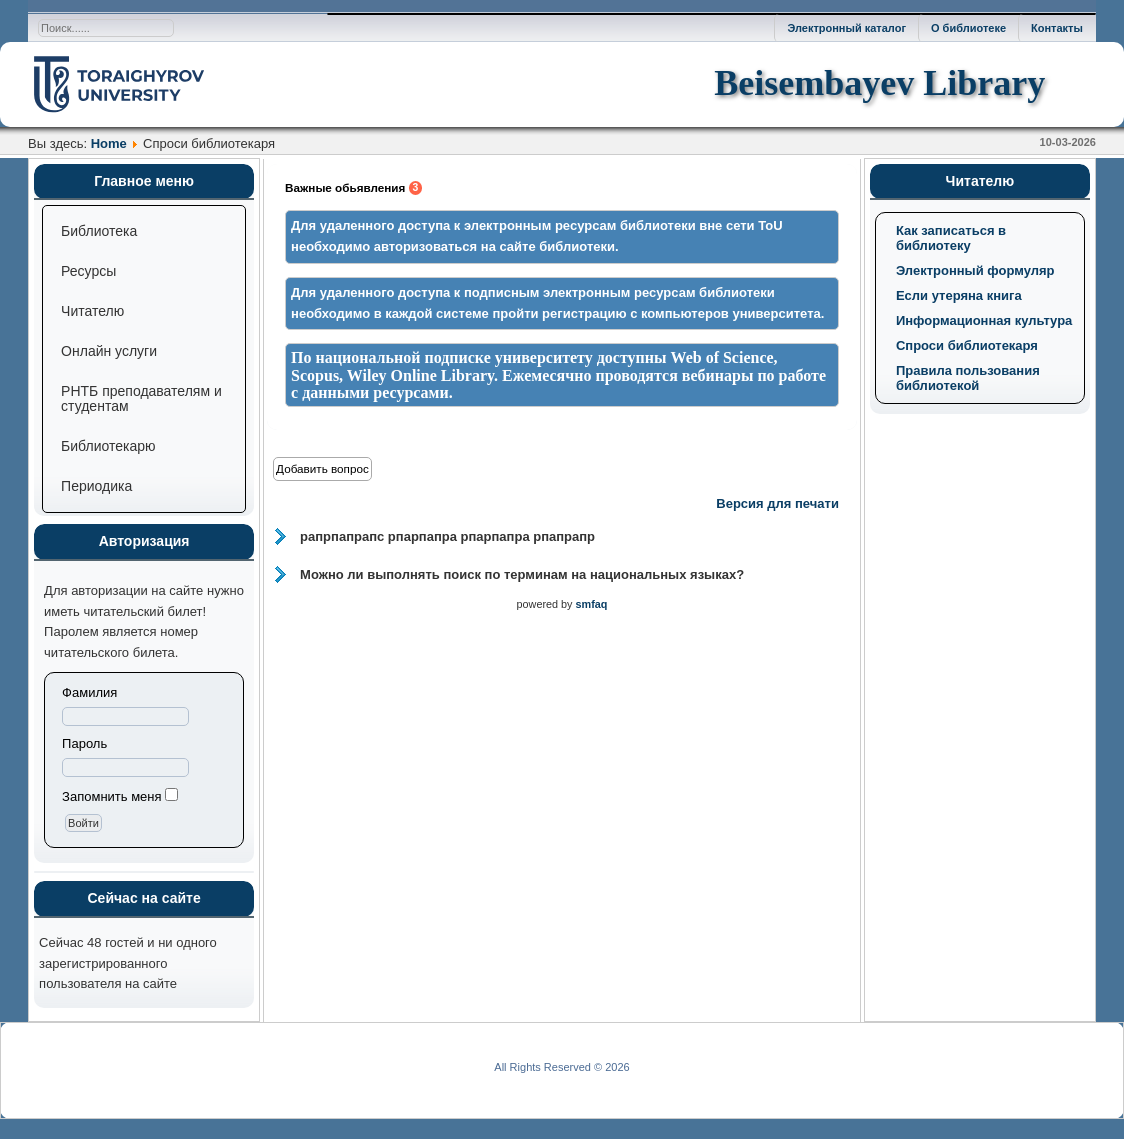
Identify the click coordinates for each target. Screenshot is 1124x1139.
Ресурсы (88, 271)
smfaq (592, 604)
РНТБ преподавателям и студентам (141, 398)
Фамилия (89, 692)
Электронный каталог (846, 28)
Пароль (84, 743)
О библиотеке (968, 28)
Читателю (92, 311)
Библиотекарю (108, 446)
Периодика (96, 486)
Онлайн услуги (109, 351)
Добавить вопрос (322, 468)
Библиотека (99, 231)
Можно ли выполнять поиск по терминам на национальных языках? (522, 574)
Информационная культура (984, 320)
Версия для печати (777, 503)
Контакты (1057, 28)
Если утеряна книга (959, 295)
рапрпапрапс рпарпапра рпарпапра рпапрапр (447, 536)
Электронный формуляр (975, 270)
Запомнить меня (111, 796)
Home (109, 143)
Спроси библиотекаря (967, 345)
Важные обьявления (353, 188)
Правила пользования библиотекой (968, 378)
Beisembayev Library (879, 83)
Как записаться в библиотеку (951, 238)
